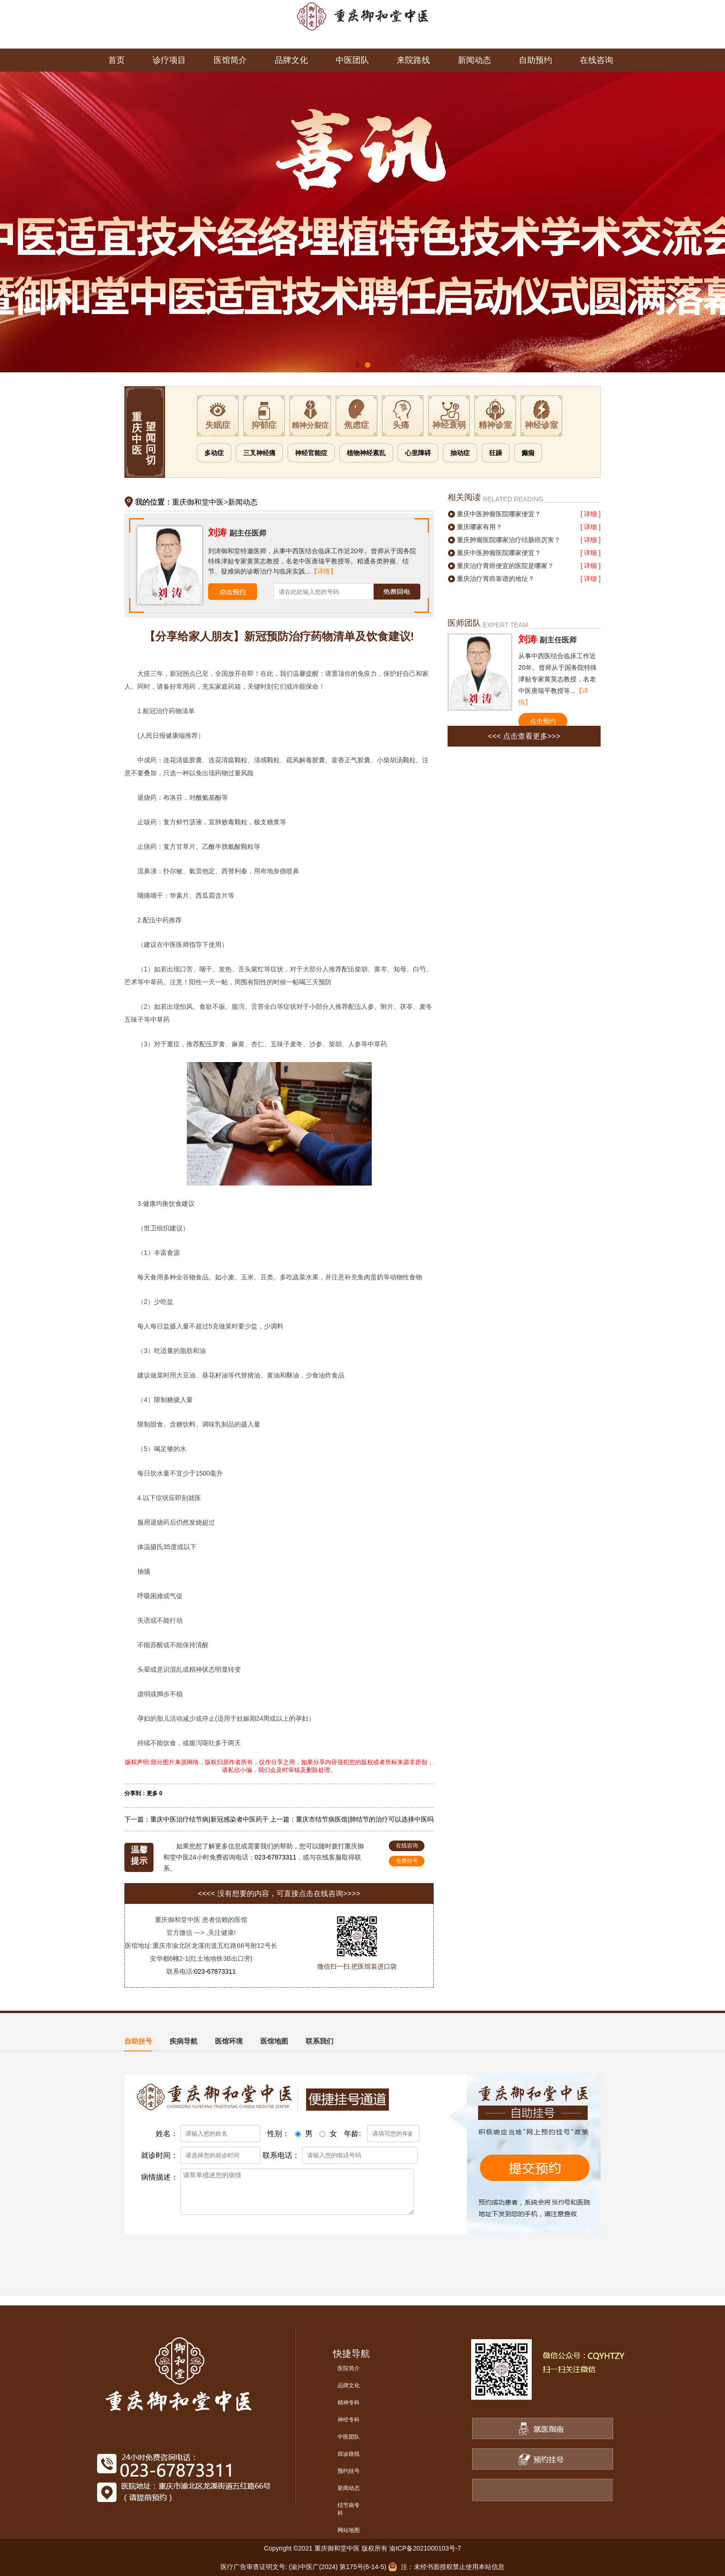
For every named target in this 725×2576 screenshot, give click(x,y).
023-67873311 (275, 1857)
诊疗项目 (169, 60)
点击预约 (543, 721)
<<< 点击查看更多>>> (524, 736)
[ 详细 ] (590, 514)
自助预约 (535, 60)
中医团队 (352, 60)
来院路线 (413, 60)
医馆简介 (230, 60)
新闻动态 (474, 60)
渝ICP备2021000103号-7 (425, 2548)
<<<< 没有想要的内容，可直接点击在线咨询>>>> (279, 1893)
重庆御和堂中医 (198, 502)
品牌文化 (291, 60)
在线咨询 (596, 60)
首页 (116, 60)
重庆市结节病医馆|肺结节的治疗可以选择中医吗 (365, 1819)
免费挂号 (407, 1861)
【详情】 (324, 571)
